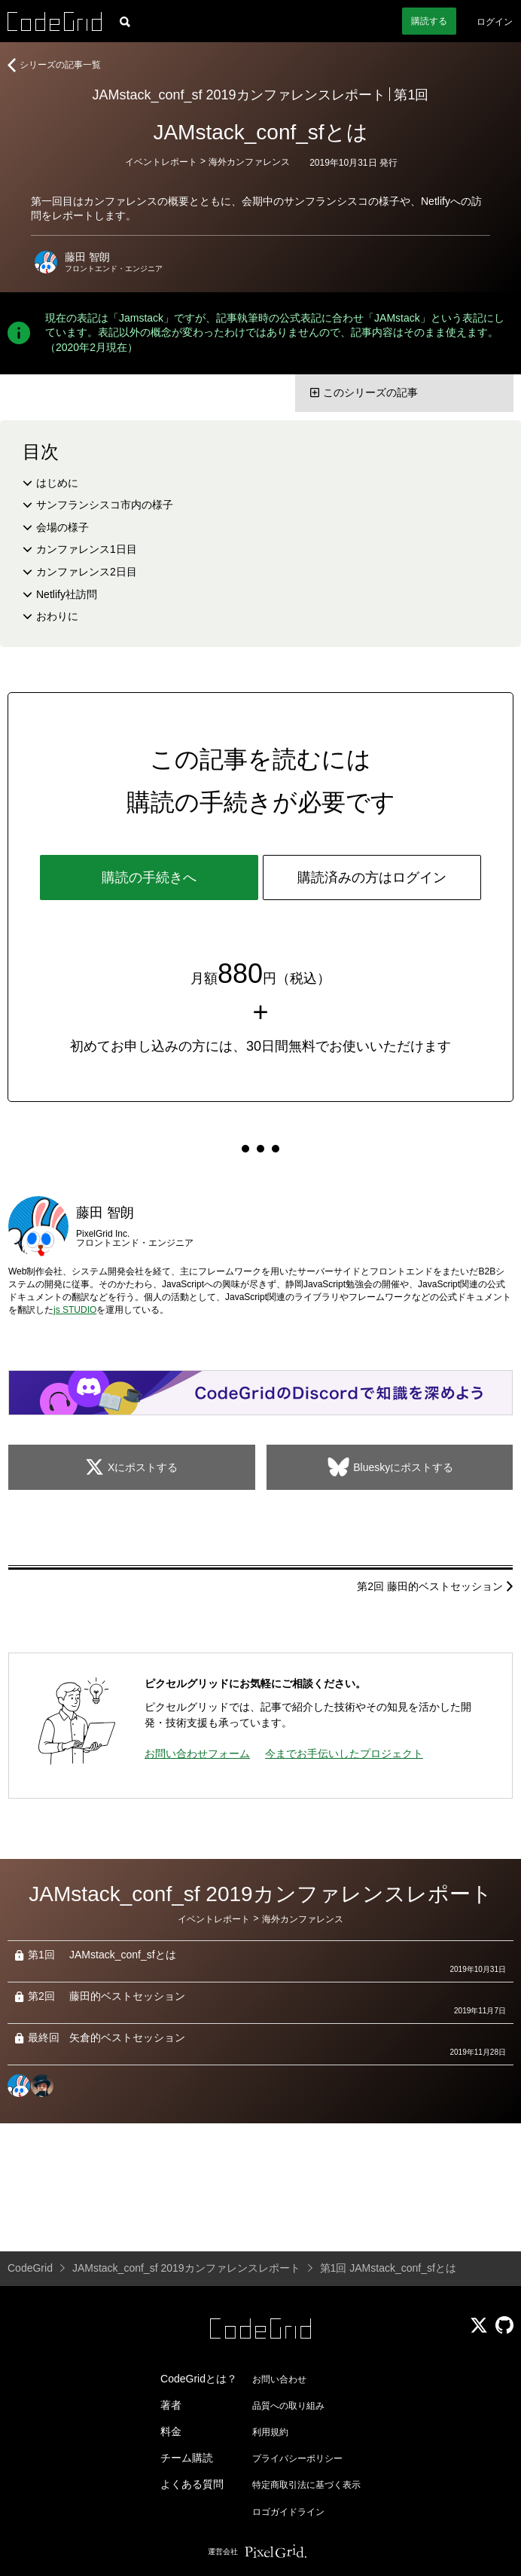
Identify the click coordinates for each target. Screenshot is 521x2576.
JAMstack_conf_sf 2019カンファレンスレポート (239, 95)
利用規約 (270, 2432)
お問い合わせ (279, 2379)
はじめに (57, 483)
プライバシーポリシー (297, 2458)
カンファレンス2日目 (86, 572)
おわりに (57, 616)
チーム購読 (186, 2458)
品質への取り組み (288, 2406)
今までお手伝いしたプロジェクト (344, 1753)
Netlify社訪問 (66, 594)
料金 (170, 2431)
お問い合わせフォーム (197, 1753)
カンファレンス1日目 (86, 549)
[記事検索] (125, 21)
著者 (170, 2405)
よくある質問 (192, 2484)
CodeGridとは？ (198, 2379)
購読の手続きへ (149, 877)
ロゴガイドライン (288, 2512)
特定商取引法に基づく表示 (306, 2485)
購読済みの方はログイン (371, 877)
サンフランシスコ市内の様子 (104, 505)
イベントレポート (161, 162)
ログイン (495, 22)
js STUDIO (74, 1310)
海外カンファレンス (249, 162)
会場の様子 (62, 527)
